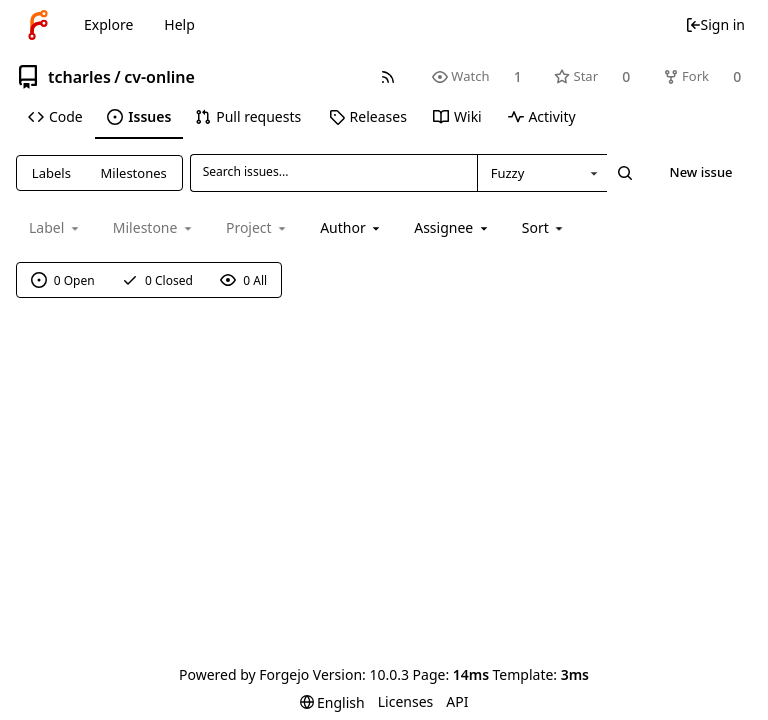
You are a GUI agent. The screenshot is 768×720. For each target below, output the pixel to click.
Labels (51, 173)
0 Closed (157, 280)
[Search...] (625, 173)
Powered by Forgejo (244, 674)
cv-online (159, 77)
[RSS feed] (387, 76)
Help (179, 24)
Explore (108, 24)
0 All (243, 280)
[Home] (38, 25)
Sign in (715, 24)
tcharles (79, 77)
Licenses (406, 701)
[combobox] (542, 173)
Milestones (134, 173)
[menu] (544, 227)
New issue (701, 172)
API (457, 701)
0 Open (63, 280)
